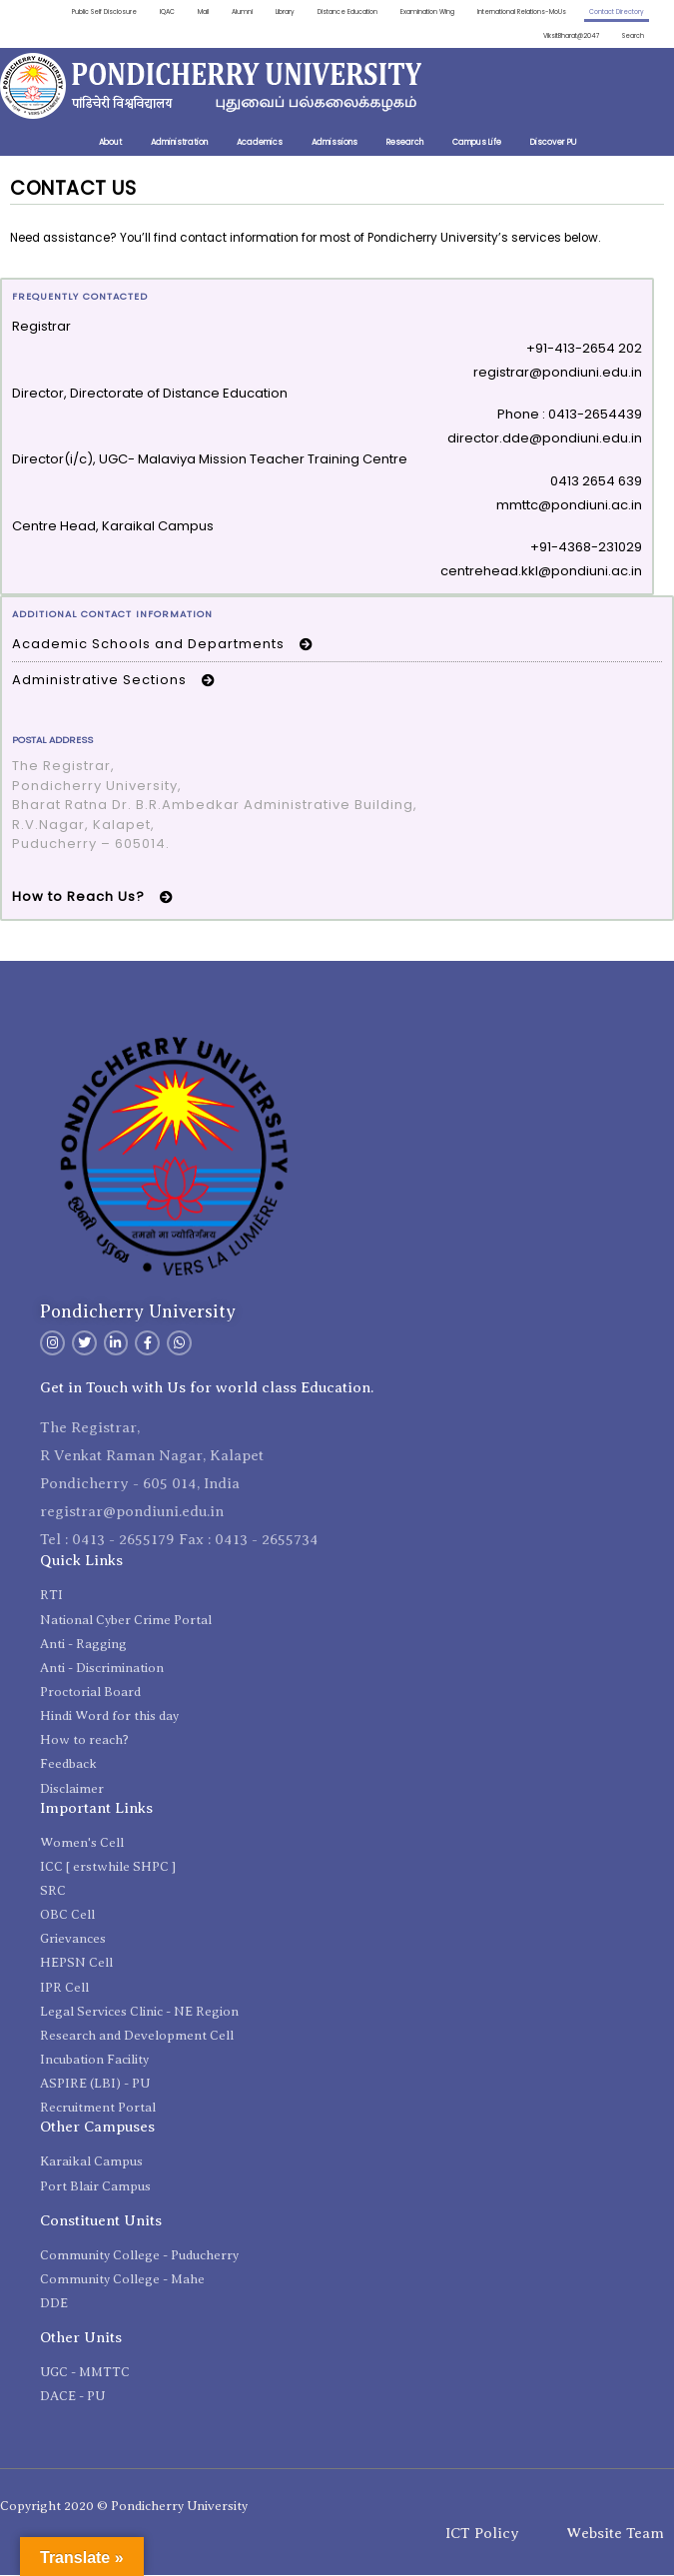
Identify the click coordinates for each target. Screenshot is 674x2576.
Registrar (41, 328)
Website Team (615, 2534)
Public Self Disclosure (87, 11)
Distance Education (336, 11)
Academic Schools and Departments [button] (165, 644)
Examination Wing (418, 11)
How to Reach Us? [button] (95, 897)
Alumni (228, 11)
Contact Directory (615, 11)
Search (633, 36)
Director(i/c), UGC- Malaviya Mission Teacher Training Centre (209, 460)
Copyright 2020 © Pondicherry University (124, 2506)
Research (404, 144)
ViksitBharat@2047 (568, 36)
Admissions (334, 144)
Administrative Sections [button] (116, 681)
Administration (179, 144)
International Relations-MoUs (516, 11)
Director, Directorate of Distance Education (150, 394)
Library (272, 11)
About (110, 144)
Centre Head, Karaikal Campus (113, 526)
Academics (260, 144)
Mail (188, 11)
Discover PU (553, 144)
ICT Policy (482, 2534)
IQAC (152, 11)
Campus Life (476, 144)
